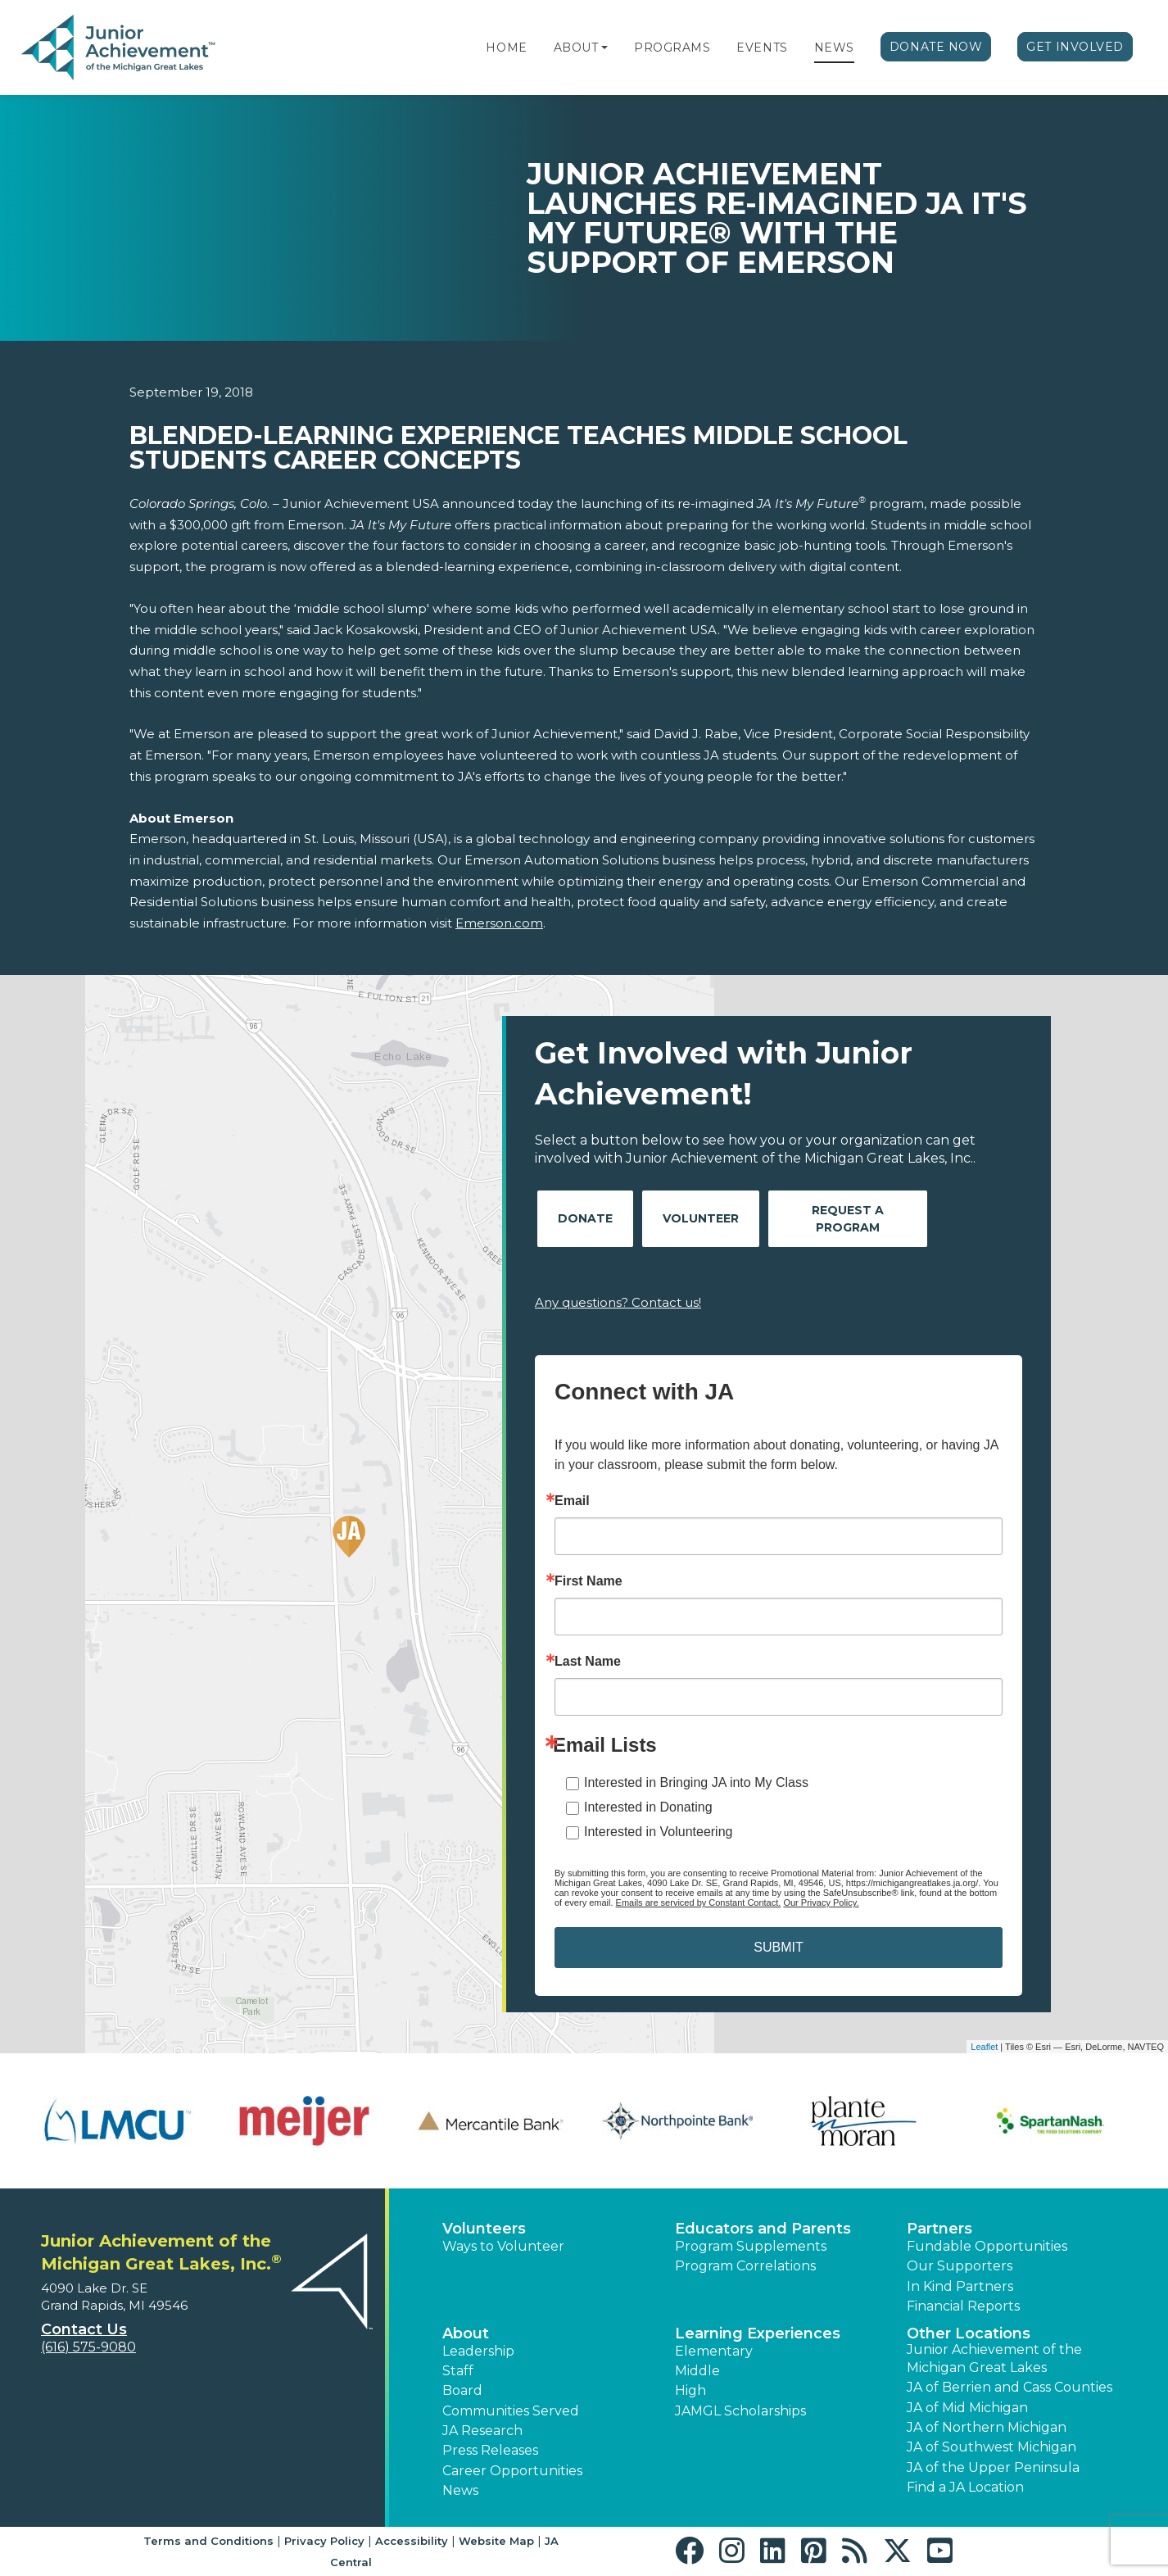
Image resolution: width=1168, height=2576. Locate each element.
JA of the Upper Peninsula (993, 2467)
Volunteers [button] (484, 2228)
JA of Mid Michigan (967, 2407)
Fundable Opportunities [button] (987, 2246)
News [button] (460, 2490)
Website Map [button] (496, 2540)
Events (761, 47)
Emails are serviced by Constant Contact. (698, 1902)
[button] (604, 47)
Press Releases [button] (490, 2450)
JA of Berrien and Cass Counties (1009, 2387)
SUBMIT (778, 1947)
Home (506, 47)
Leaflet (984, 2047)
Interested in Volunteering (658, 1832)
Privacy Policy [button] (324, 2540)
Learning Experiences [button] (757, 2333)
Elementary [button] (714, 2351)
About (576, 47)
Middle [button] (697, 2371)
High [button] (690, 2390)
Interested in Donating (648, 1807)
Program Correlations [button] (745, 2266)
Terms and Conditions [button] (208, 2540)
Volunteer (701, 1218)
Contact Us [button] (84, 2329)
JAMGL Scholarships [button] (740, 2411)
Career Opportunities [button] (512, 2470)
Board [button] (462, 2390)
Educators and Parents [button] (763, 2228)
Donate (585, 1218)
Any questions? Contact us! (618, 1302)
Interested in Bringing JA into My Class (696, 1782)
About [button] (465, 2333)
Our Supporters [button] (959, 2266)
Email (572, 1501)
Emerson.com (499, 923)
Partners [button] (939, 2228)
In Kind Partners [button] (960, 2286)
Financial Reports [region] (963, 2306)
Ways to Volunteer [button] (503, 2246)
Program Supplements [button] (750, 2246)
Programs (672, 47)
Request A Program (848, 1219)
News (834, 47)
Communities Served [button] (510, 2411)
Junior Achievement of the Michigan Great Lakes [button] (994, 2358)
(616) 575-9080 (88, 2347)
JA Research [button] (482, 2430)
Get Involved (1075, 46)
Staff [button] (457, 2371)
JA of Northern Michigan (986, 2427)
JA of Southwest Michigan (991, 2447)
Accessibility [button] (411, 2540)
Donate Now (936, 46)
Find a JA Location (965, 2487)
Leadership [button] (478, 2351)
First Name (588, 1581)
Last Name (588, 1661)
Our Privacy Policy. (820, 1902)
